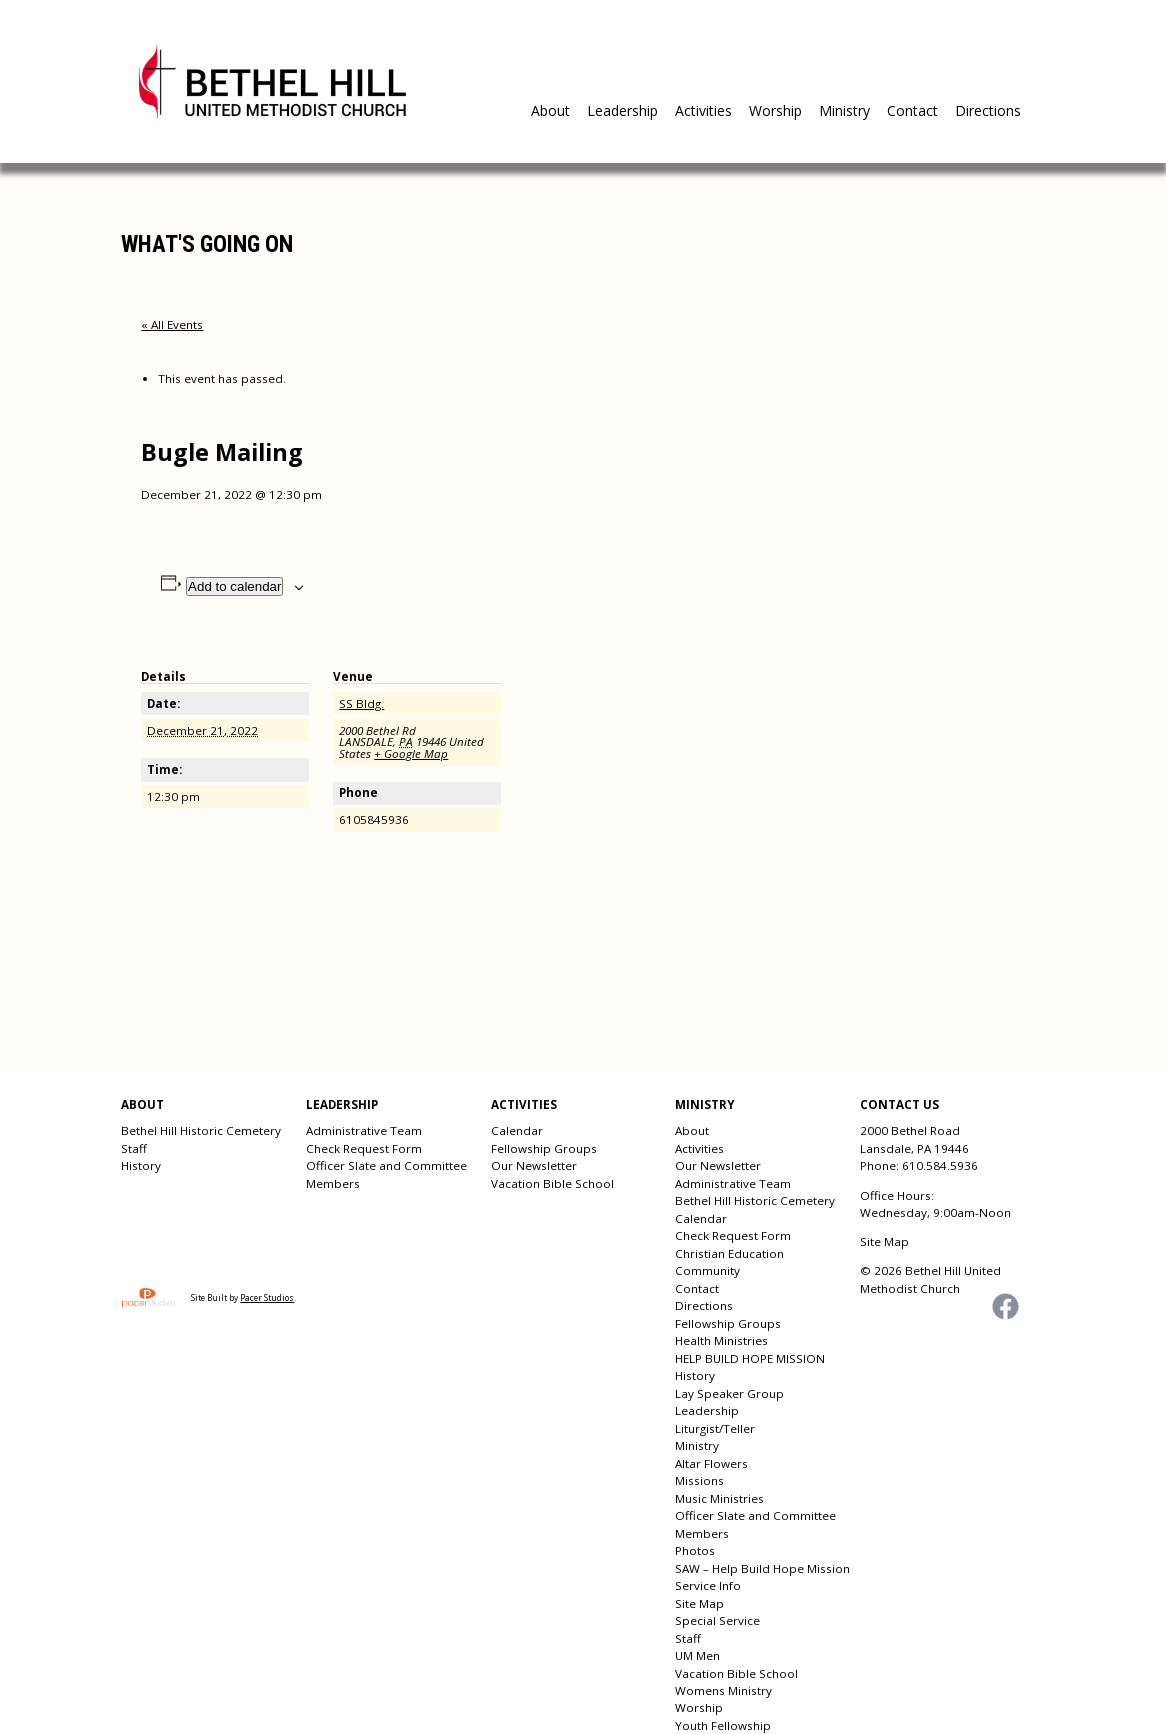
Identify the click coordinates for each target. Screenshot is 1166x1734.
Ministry (844, 110)
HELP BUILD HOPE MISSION (750, 1358)
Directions (988, 110)
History (141, 1165)
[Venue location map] (630, 776)
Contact (912, 110)
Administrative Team (364, 1130)
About (550, 110)
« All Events (172, 324)
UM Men (697, 1655)
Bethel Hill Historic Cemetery (201, 1130)
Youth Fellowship (723, 1725)
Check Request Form (364, 1148)
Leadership (622, 110)
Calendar (517, 1130)
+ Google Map (411, 753)
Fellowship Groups (544, 1148)
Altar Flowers (711, 1463)
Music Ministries (719, 1498)
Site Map (699, 1603)
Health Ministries (721, 1340)
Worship (775, 110)
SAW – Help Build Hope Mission (762, 1568)
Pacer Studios (267, 1297)
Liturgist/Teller (715, 1428)
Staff (134, 1148)
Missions (699, 1480)
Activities (703, 110)
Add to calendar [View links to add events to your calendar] (234, 586)
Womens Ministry (723, 1690)
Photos (695, 1550)
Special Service (717, 1620)
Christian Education (729, 1253)
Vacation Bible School (552, 1183)
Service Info (708, 1585)
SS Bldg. (361, 703)
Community (707, 1270)
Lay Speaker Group (729, 1393)
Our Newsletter (534, 1165)
